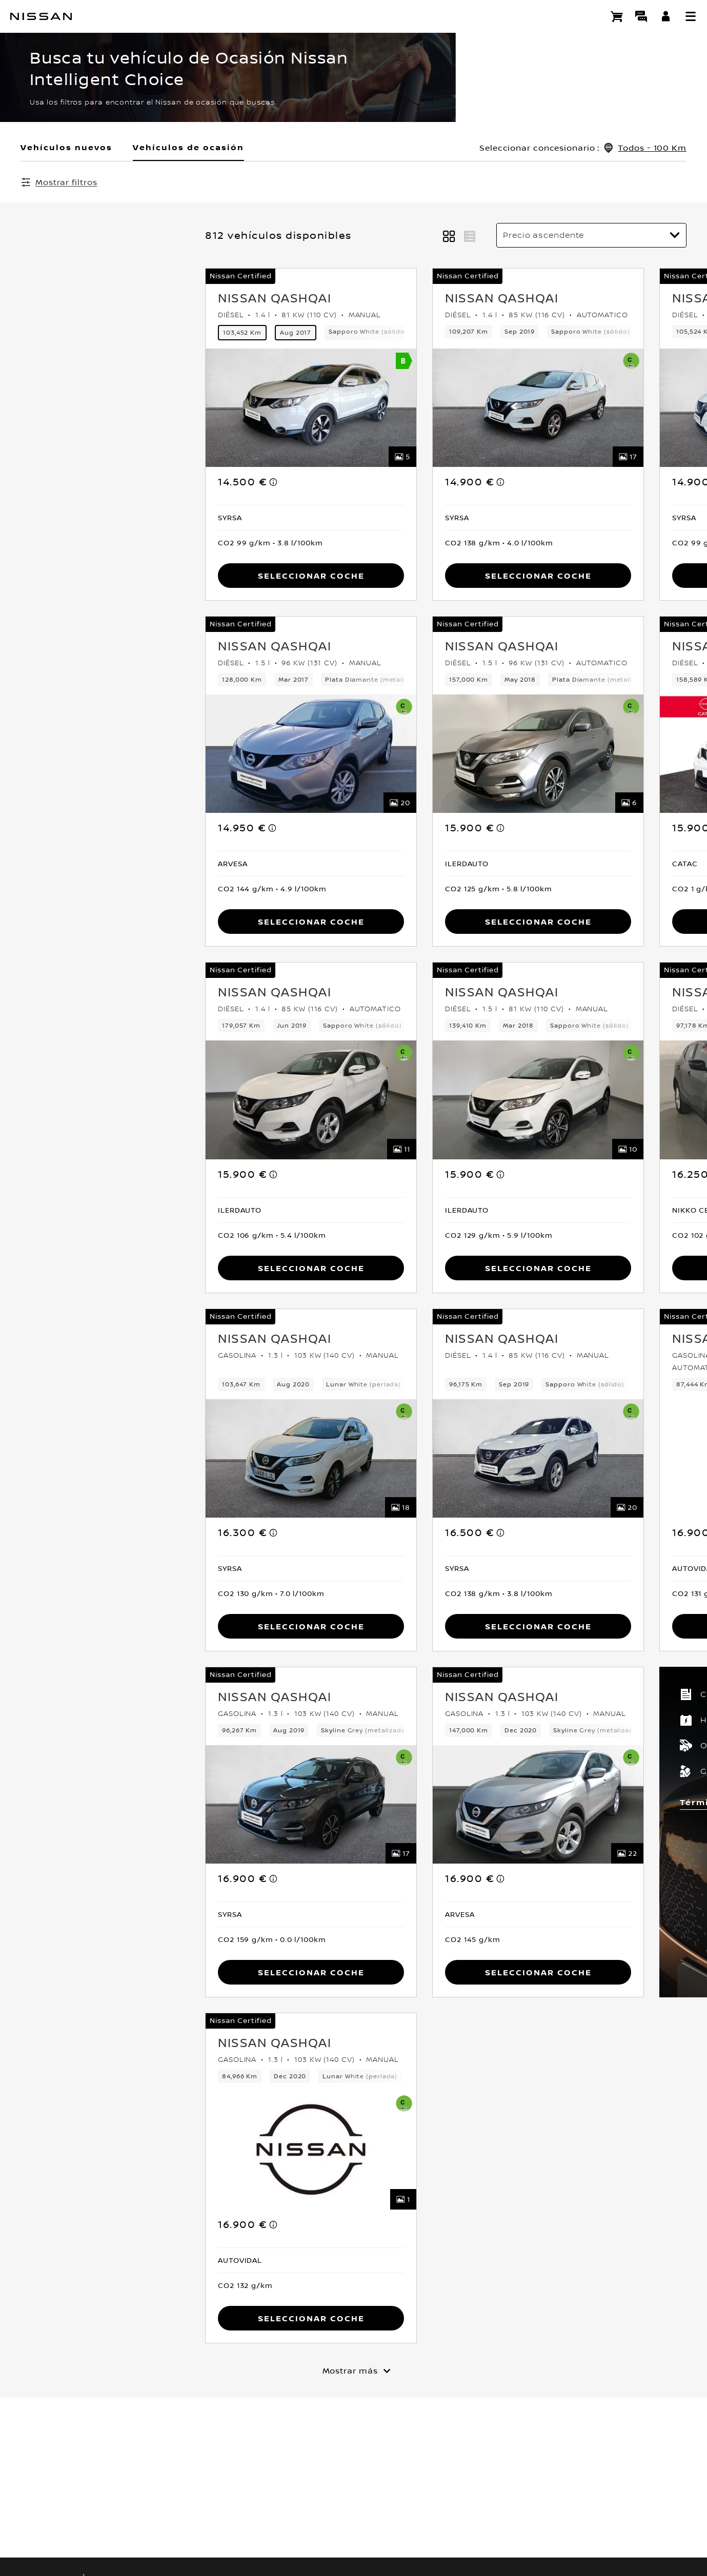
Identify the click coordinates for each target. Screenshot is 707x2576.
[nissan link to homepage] (41, 16)
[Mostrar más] (353, 2371)
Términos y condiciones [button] (557, 1803)
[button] (690, 16)
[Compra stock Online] (616, 16)
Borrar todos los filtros (289, 182)
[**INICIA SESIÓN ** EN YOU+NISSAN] (666, 16)
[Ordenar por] (591, 236)
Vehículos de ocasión (188, 147)
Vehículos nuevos (66, 147)
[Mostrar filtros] (59, 182)
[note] (89, 483)
